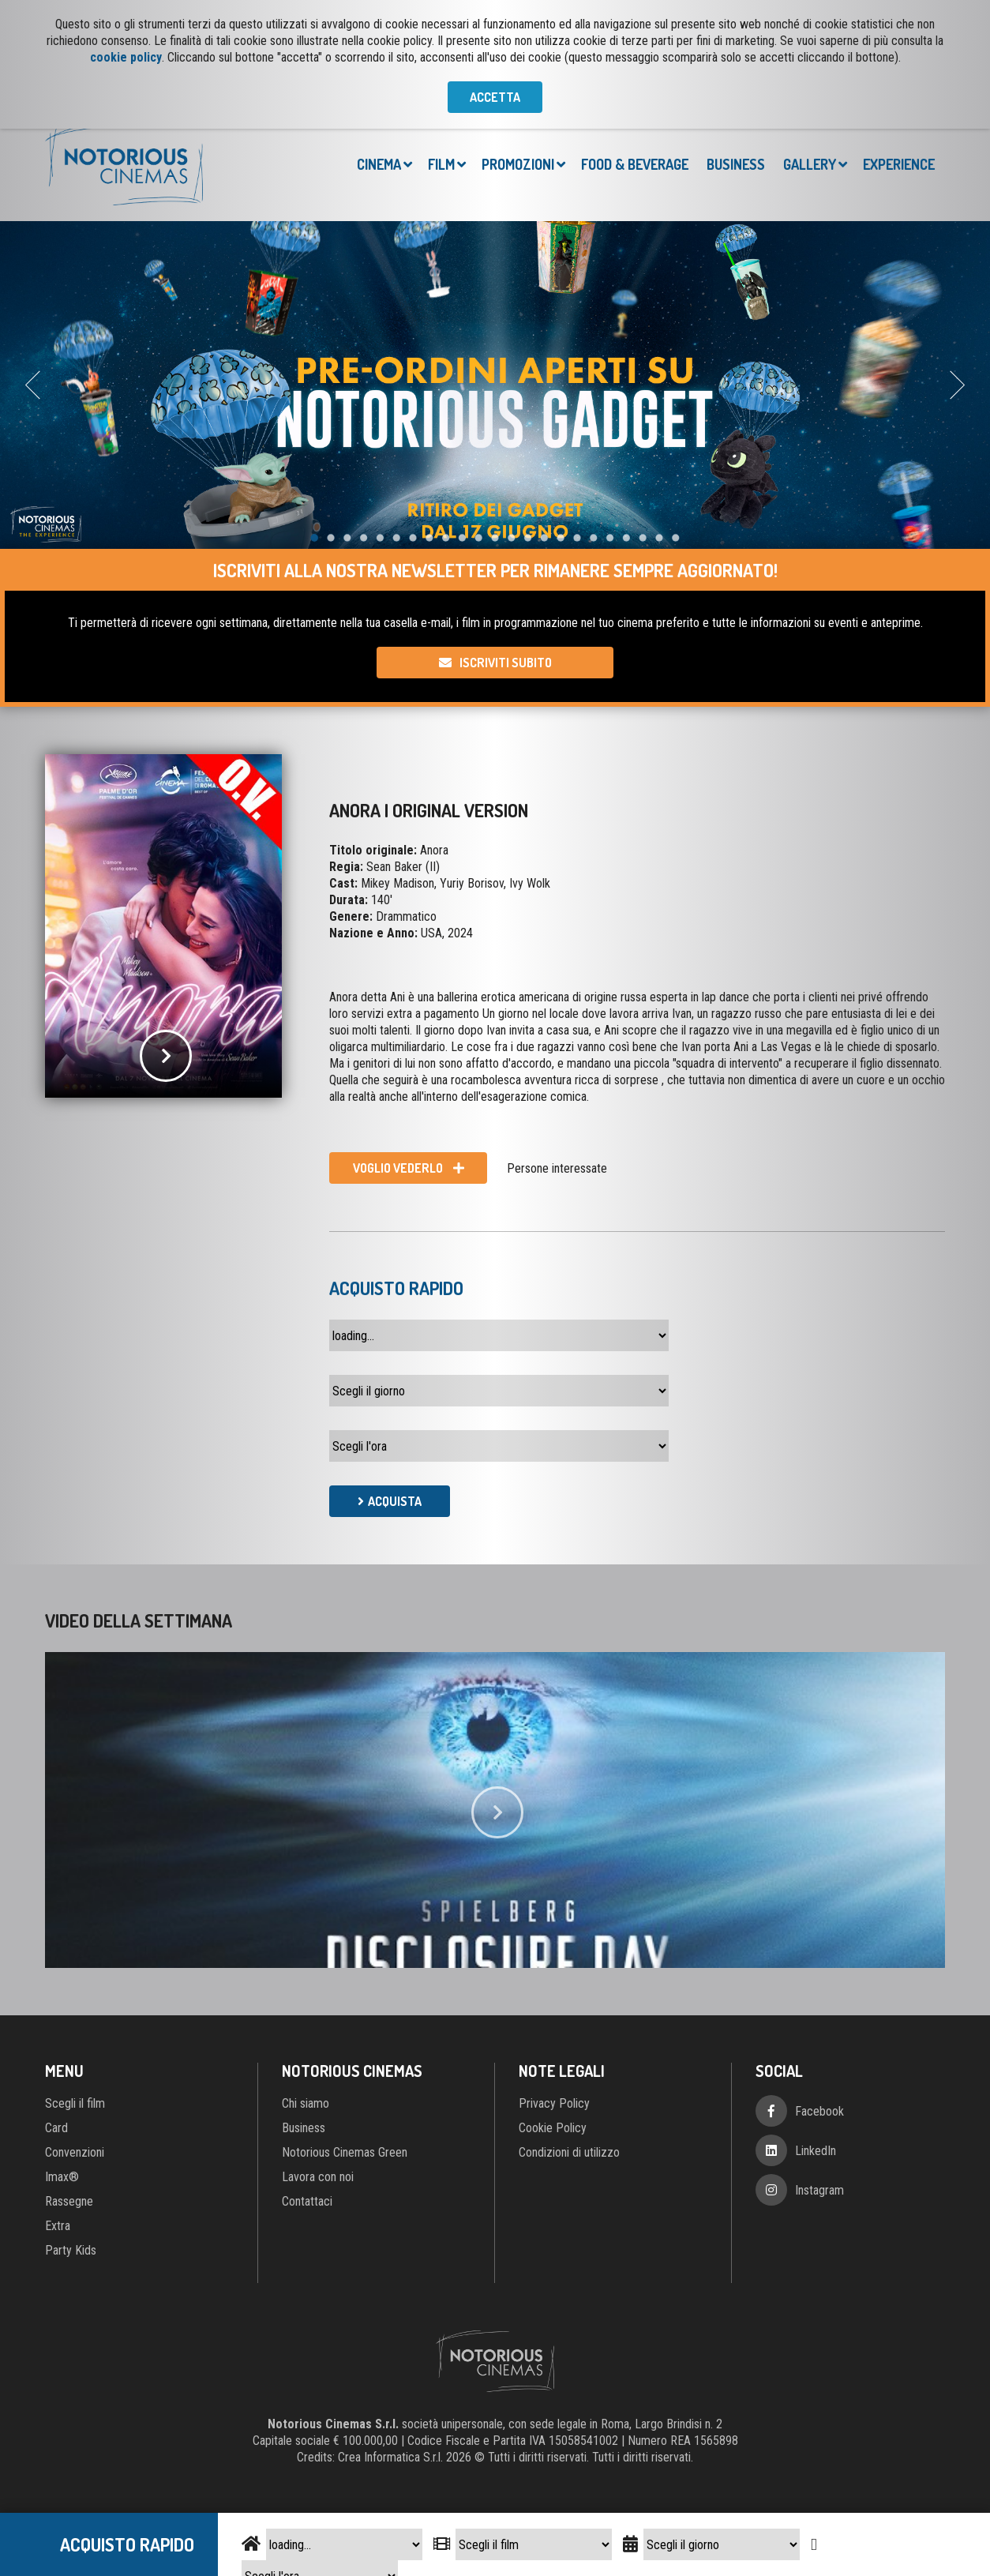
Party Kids (70, 2250)
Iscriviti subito (505, 662)
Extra (57, 2225)
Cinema (379, 164)
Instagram (819, 2190)
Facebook (819, 2111)
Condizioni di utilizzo (569, 2152)
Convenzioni (74, 2152)
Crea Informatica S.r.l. (390, 2457)
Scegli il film (75, 2103)
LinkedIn (815, 2150)
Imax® (62, 2176)
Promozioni (518, 164)
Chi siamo (305, 2103)
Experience (899, 164)
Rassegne (69, 2201)
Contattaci (307, 2201)
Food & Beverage (634, 164)
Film (441, 164)
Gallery (809, 164)
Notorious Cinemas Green (344, 2152)
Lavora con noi (318, 2176)
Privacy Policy (554, 2103)
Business (736, 164)
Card (56, 2127)
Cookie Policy (553, 2127)
